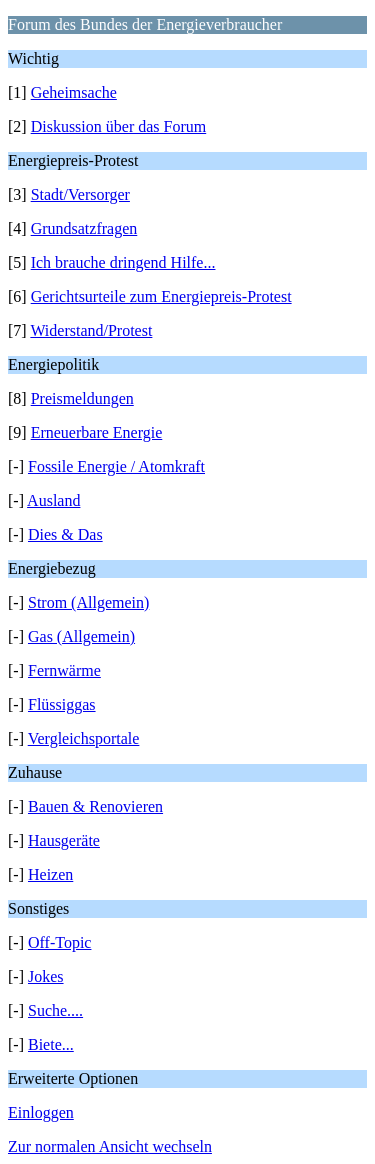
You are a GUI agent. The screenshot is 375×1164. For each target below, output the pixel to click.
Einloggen (41, 1112)
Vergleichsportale (84, 738)
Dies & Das (65, 534)
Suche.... (55, 1010)
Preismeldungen (82, 398)
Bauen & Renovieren (95, 806)
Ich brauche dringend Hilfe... (123, 262)
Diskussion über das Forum (119, 126)
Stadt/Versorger (80, 194)
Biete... (51, 1044)
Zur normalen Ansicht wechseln (110, 1146)
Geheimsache (74, 92)
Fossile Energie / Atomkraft (116, 466)
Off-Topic (59, 942)
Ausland (53, 500)
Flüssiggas (62, 704)
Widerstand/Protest (91, 330)
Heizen (50, 874)
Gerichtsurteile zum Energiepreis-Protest (161, 296)
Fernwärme (64, 670)
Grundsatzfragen (84, 228)
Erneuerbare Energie (97, 432)
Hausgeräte (64, 840)
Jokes (46, 976)
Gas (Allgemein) (81, 636)
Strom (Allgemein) (88, 602)
